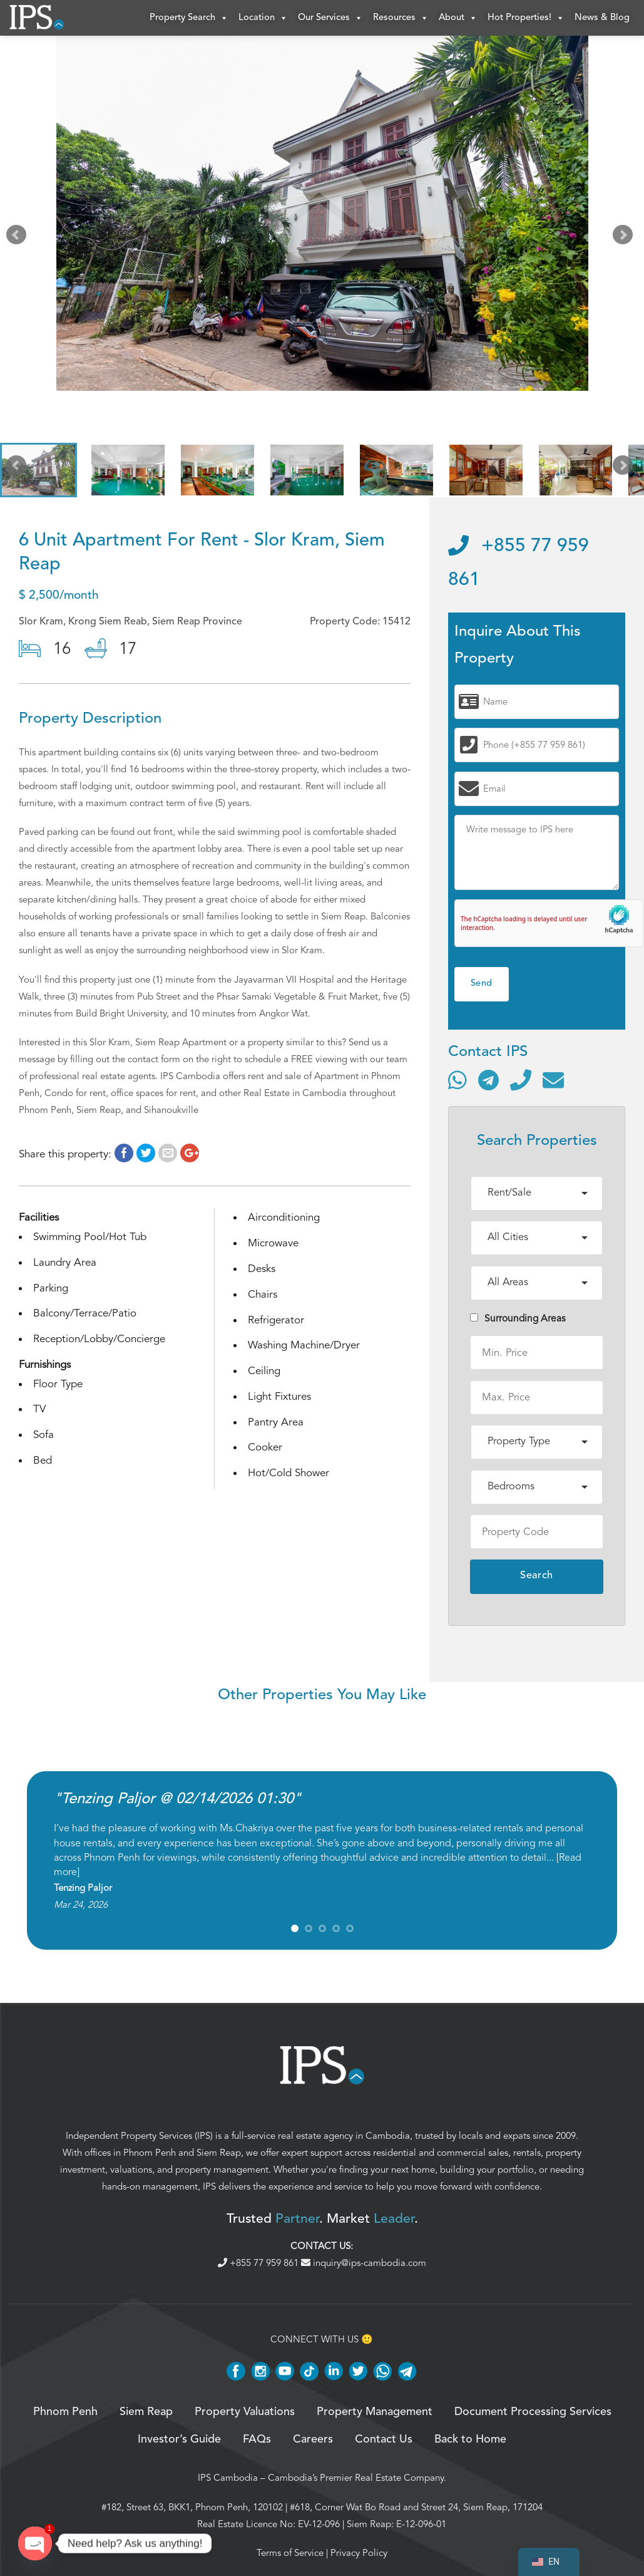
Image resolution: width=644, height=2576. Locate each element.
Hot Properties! (526, 18)
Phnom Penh (149, 2154)
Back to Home (470, 2441)
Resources (401, 18)
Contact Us (383, 2441)
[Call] (520, 1081)
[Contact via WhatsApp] (457, 1081)
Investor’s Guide (179, 2441)
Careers (313, 2441)
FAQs (257, 2441)
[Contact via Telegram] (488, 1081)
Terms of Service (290, 2554)
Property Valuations (245, 2413)
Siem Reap (219, 2154)
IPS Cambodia (228, 2479)
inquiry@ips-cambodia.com (363, 2264)
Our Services (330, 18)
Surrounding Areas (518, 1320)
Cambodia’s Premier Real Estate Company (356, 2479)
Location (263, 18)
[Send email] (553, 1081)
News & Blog (602, 18)
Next (625, 239)
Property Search (189, 18)
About (458, 18)
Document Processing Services (532, 2413)
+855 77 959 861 (259, 2264)
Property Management (374, 2413)
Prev (18, 239)
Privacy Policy (358, 2554)
